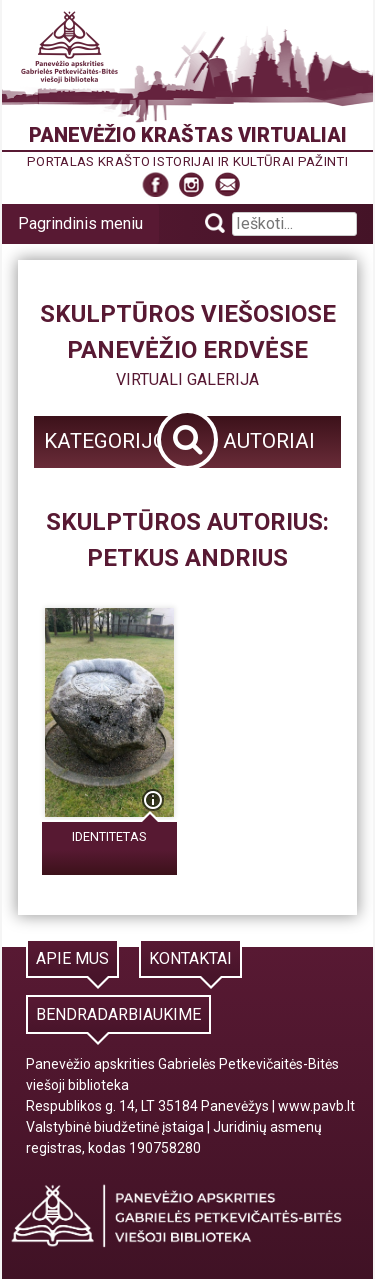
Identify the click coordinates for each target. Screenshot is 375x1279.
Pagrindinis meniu (80, 223)
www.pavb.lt (316, 1106)
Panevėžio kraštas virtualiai (188, 135)
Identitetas (109, 837)
